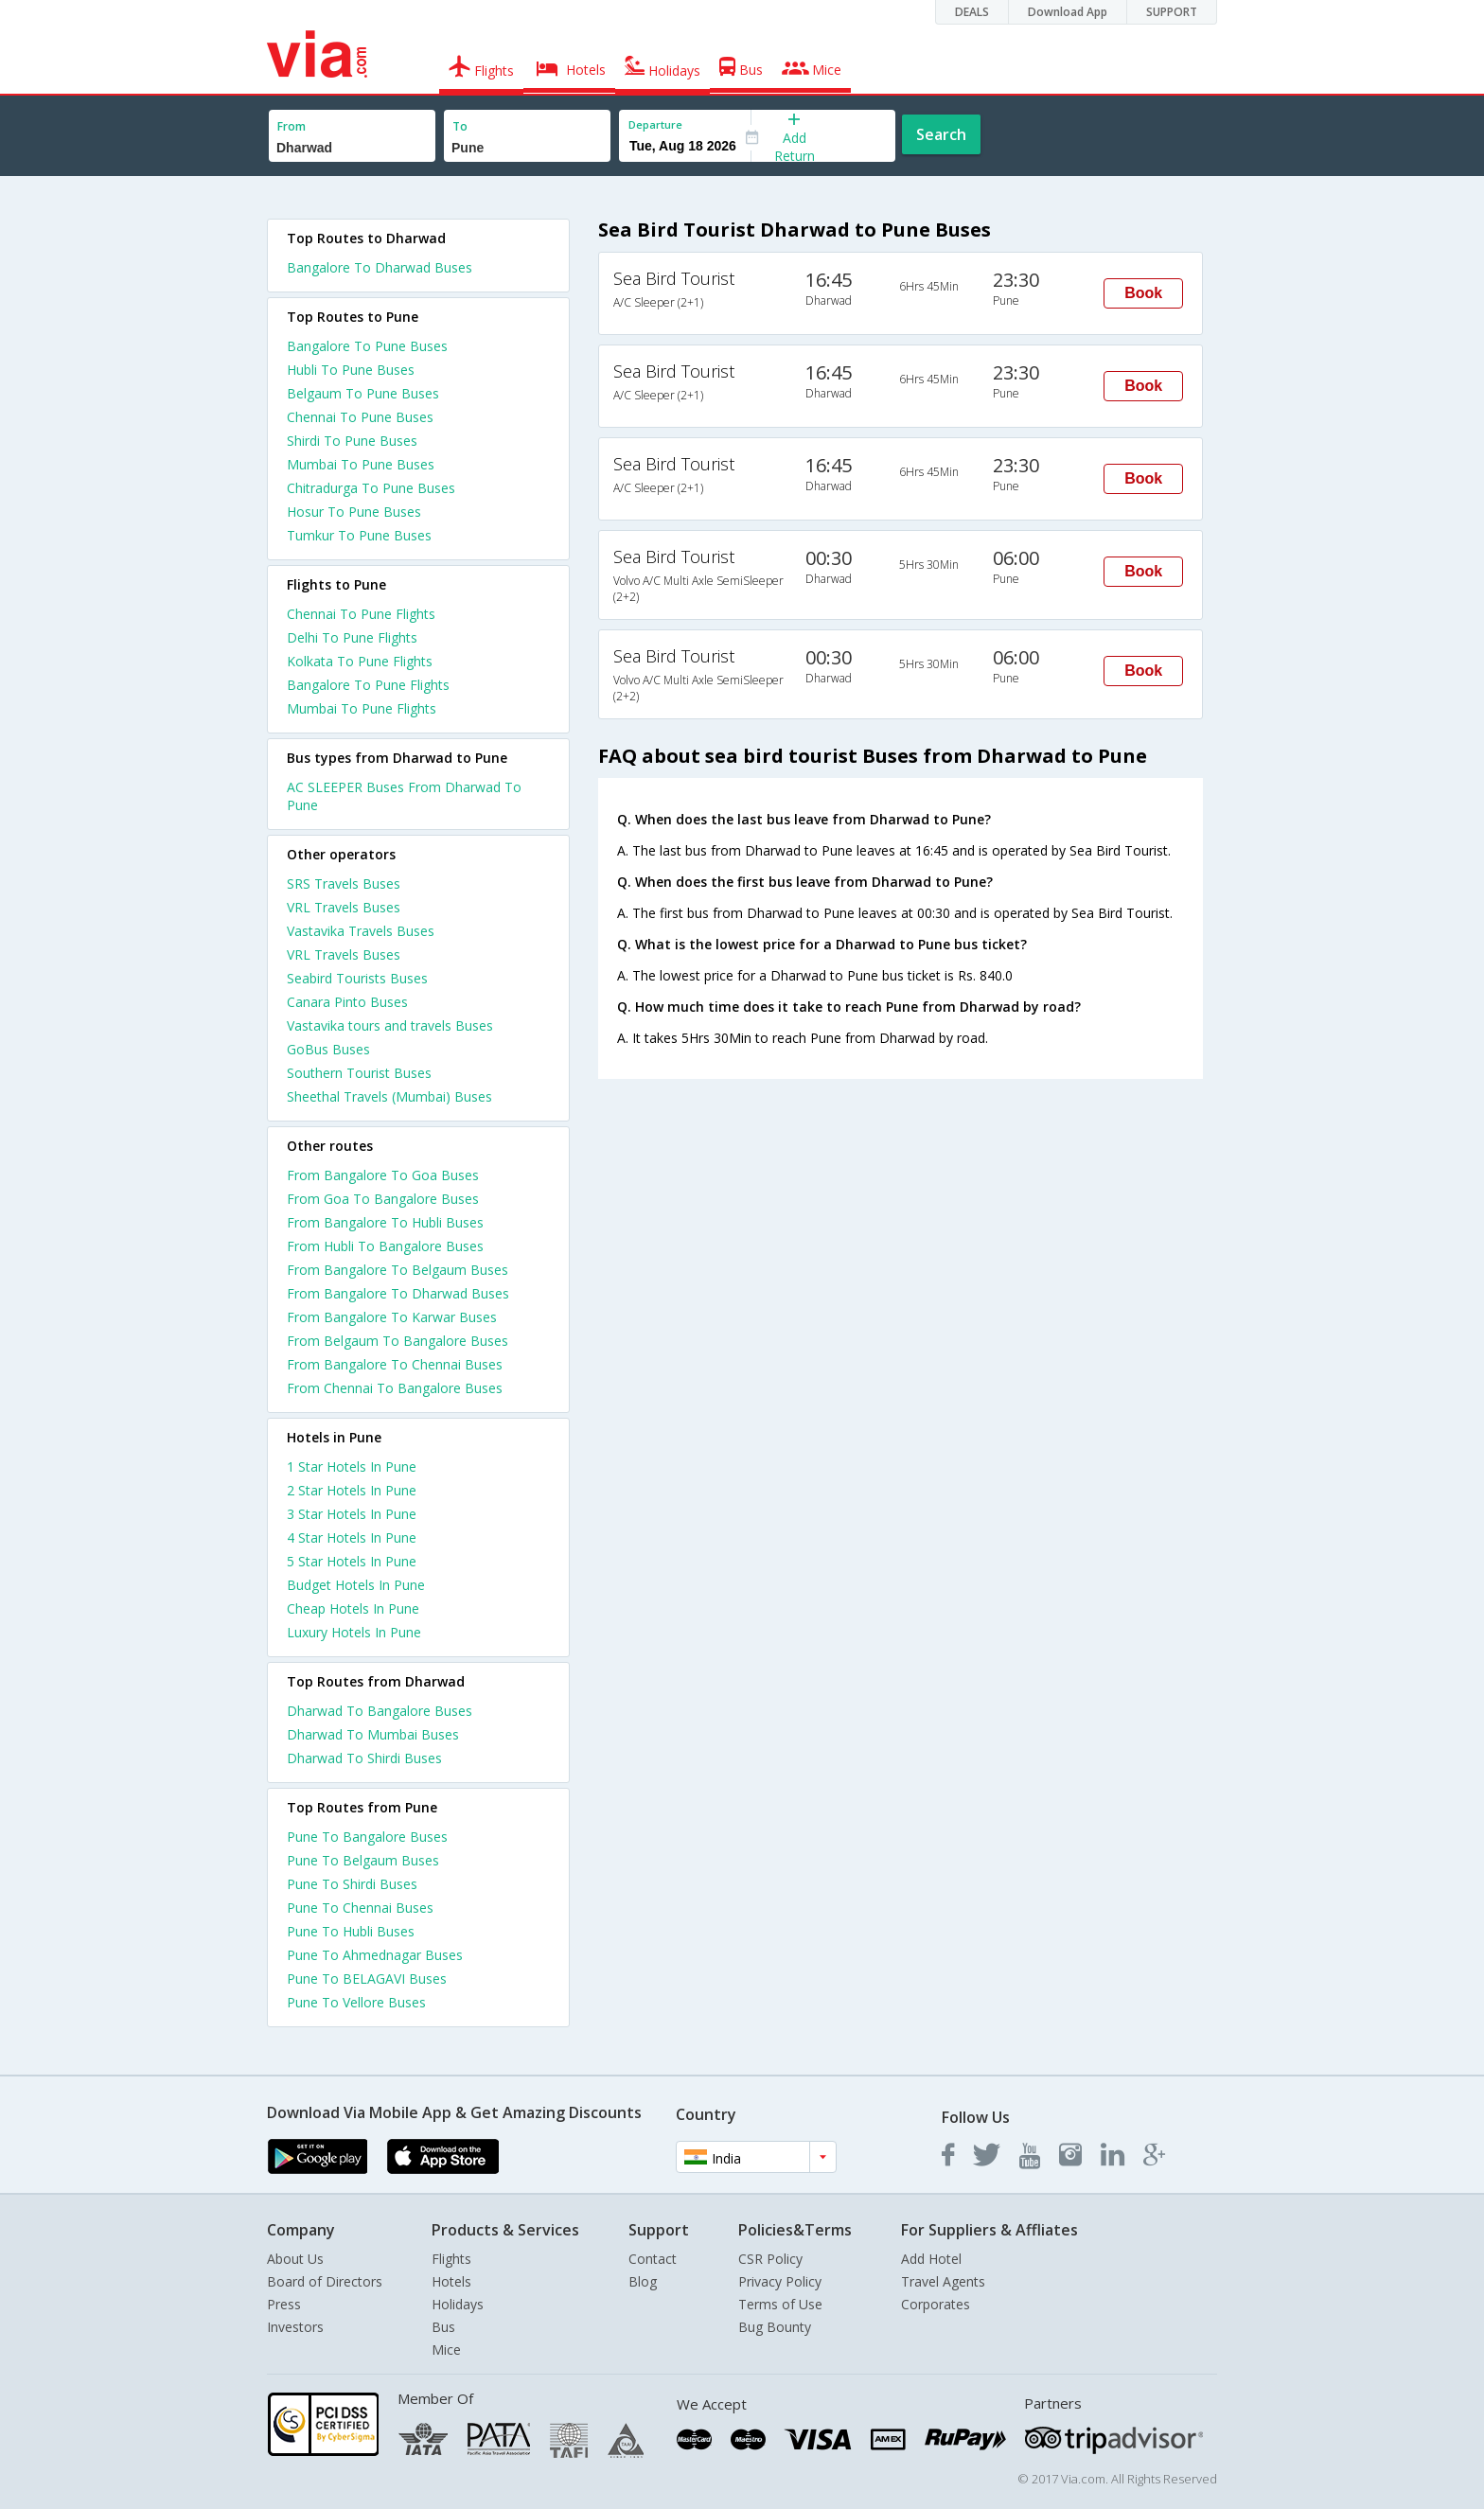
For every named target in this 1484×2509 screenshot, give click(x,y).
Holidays (458, 2304)
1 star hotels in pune (351, 1466)
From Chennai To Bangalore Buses (395, 1388)
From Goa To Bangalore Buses (383, 1199)
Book (1143, 293)
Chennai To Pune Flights (361, 614)
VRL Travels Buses (343, 907)
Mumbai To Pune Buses (360, 464)
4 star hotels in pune (351, 1537)
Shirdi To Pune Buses (352, 441)
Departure (655, 124)
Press (284, 2304)
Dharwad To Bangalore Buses (379, 1711)
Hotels (451, 2281)
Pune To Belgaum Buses (363, 1860)
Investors (295, 2327)
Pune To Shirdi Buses (352, 1884)
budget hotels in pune (356, 1585)
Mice (446, 2350)
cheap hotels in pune (353, 1608)
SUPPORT (1171, 12)
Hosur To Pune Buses (354, 512)
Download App (1067, 12)
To (460, 126)
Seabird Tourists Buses (357, 978)
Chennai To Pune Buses (360, 417)
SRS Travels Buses (343, 883)
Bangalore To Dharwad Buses (379, 267)
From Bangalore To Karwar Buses (392, 1317)
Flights (451, 2259)
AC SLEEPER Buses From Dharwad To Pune (404, 796)
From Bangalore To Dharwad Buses (398, 1293)
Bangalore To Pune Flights (368, 685)
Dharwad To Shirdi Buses (364, 1758)
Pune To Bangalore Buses (367, 1837)
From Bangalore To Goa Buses (383, 1175)
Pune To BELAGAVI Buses (367, 1979)
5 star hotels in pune (351, 1561)
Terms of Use (780, 2304)
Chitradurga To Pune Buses (371, 488)
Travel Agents (943, 2281)
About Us (295, 2259)
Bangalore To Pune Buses (367, 346)
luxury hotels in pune (354, 1632)
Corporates (935, 2304)
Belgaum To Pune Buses (363, 393)
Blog (642, 2281)
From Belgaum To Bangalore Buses (397, 1341)
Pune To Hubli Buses (351, 1931)
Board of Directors (324, 2281)
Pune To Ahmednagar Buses (375, 1955)
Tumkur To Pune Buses (359, 535)
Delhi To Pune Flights (352, 637)
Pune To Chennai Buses (360, 1908)
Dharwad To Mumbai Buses (373, 1734)
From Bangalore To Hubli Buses (385, 1222)
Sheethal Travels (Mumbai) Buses (389, 1096)
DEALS (972, 12)
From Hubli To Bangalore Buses (385, 1246)
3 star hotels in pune (351, 1514)
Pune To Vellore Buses (356, 2002)
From (291, 126)
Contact (652, 2259)
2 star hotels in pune (351, 1490)
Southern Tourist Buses (359, 1073)
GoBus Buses (328, 1049)
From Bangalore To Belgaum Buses (397, 1270)
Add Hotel (931, 2259)
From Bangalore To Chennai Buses (395, 1364)
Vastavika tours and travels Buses (390, 1025)
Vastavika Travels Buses (360, 931)
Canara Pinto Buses (347, 1002)
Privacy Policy (780, 2281)
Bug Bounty (774, 2327)
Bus (443, 2327)
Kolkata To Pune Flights (360, 661)
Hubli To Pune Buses (351, 370)
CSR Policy (770, 2259)
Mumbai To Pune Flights (361, 708)
